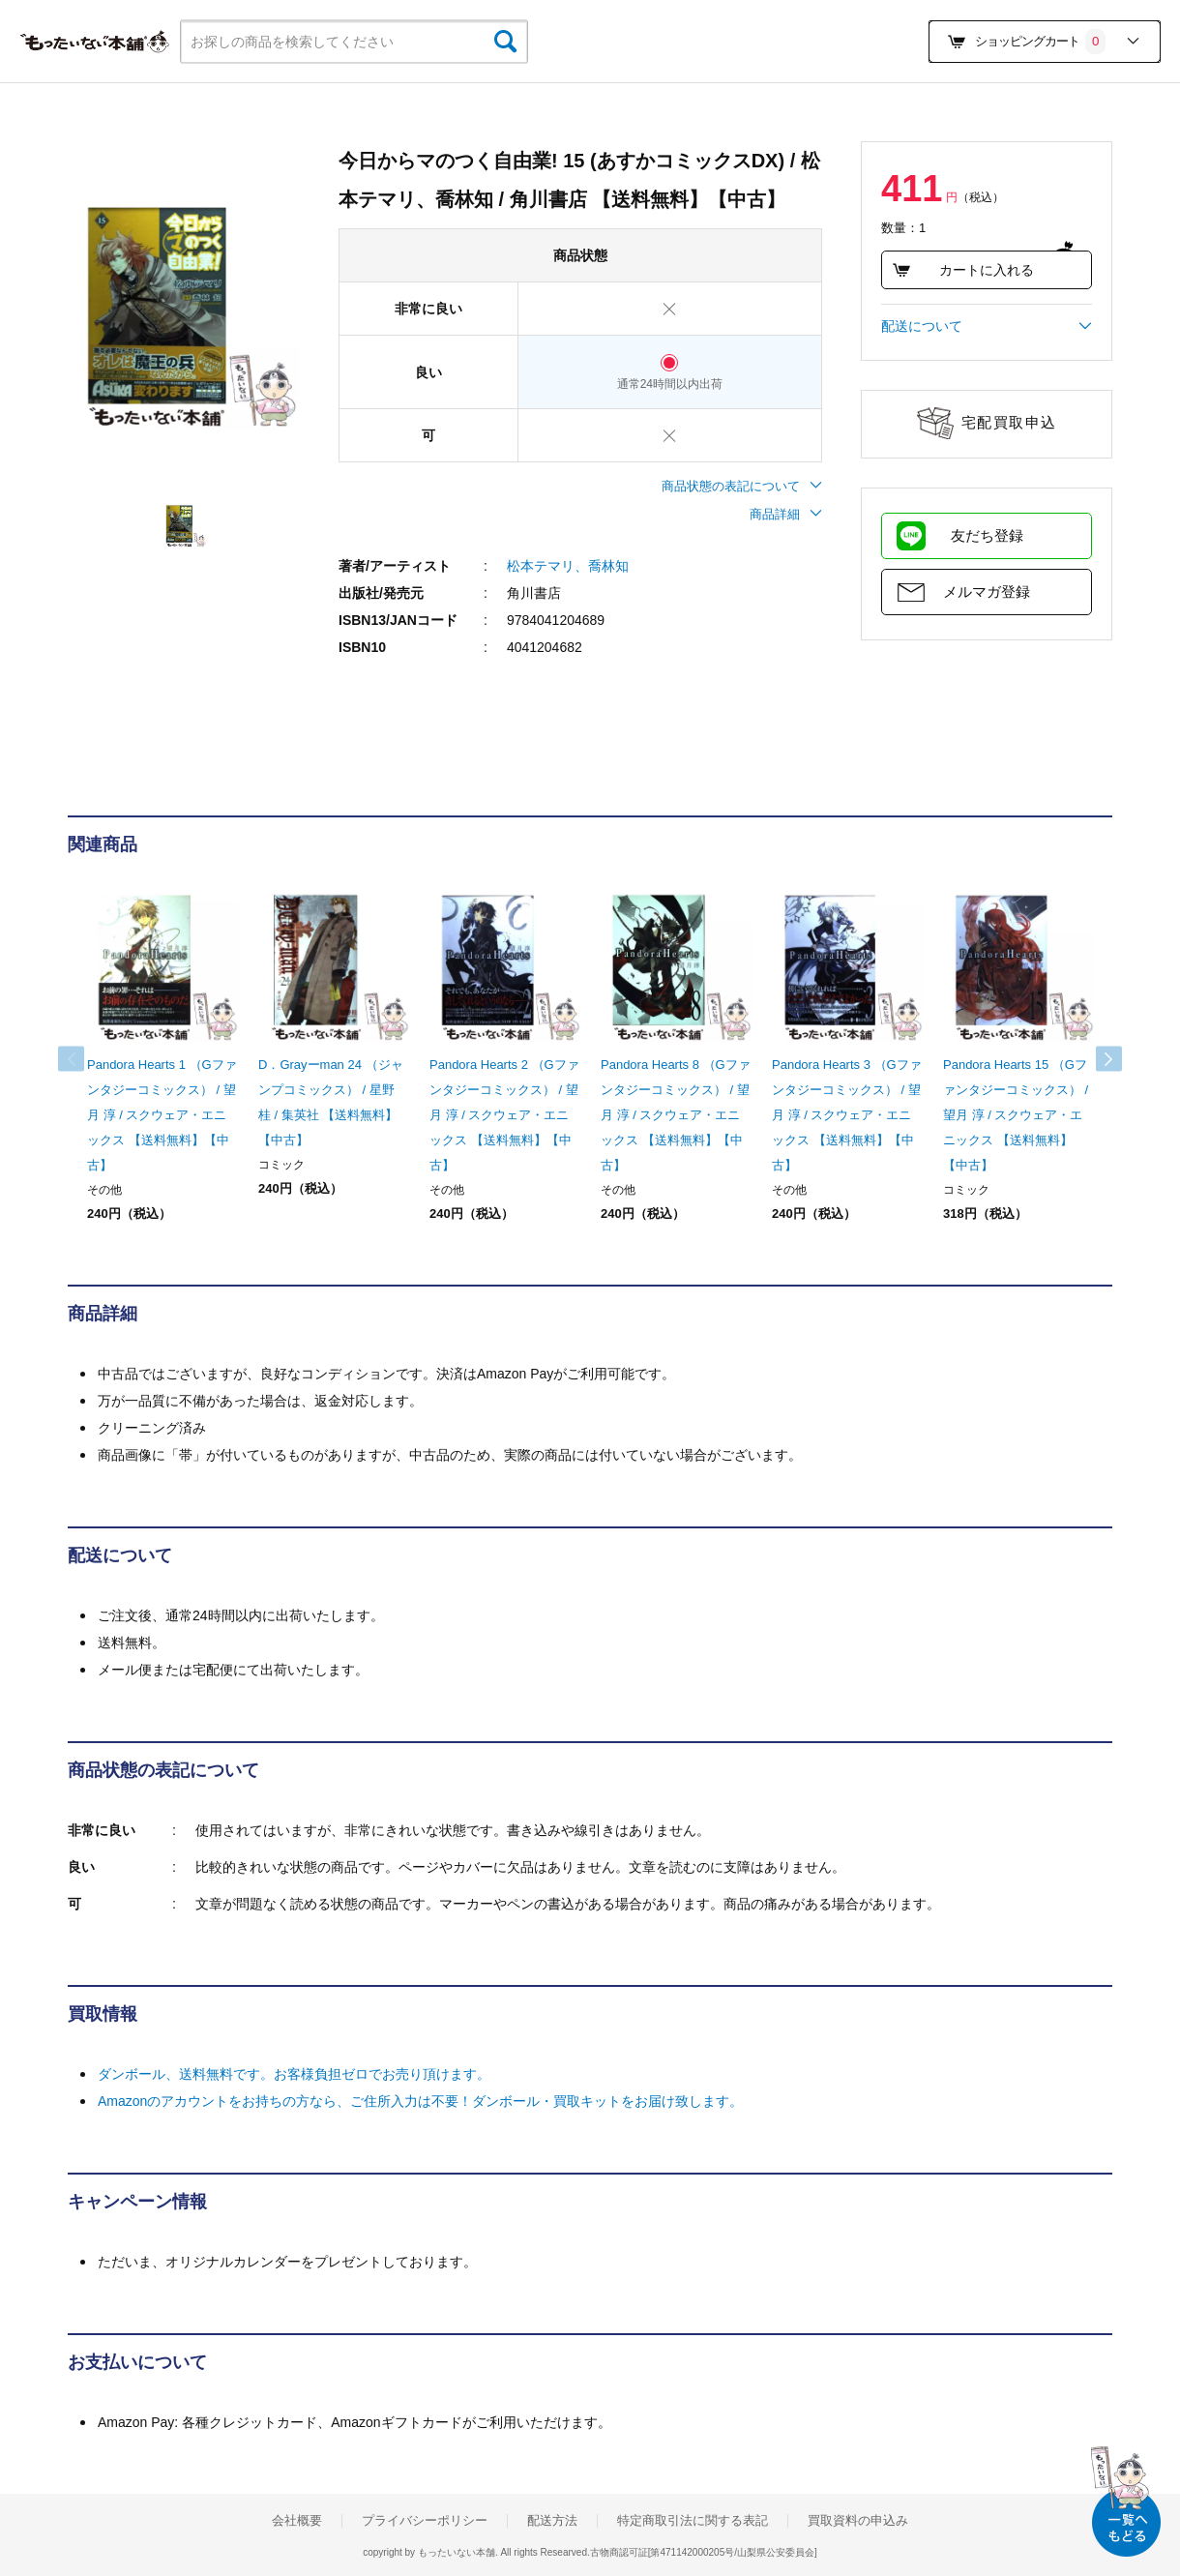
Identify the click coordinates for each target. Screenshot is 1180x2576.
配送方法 (552, 2521)
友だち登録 (987, 535)
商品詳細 (786, 514)
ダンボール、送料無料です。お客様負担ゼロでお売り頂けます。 (294, 2074)
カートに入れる (963, 270)
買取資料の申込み (858, 2521)
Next (1093, 1059)
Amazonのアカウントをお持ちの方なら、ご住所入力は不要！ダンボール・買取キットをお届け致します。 (420, 2101)
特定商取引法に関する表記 (692, 2521)
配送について (986, 326)
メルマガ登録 (986, 591)
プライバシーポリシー (424, 2521)
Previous (87, 1059)
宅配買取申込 (1009, 422)
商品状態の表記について (742, 486)
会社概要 (297, 2521)
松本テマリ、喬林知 (568, 566)
